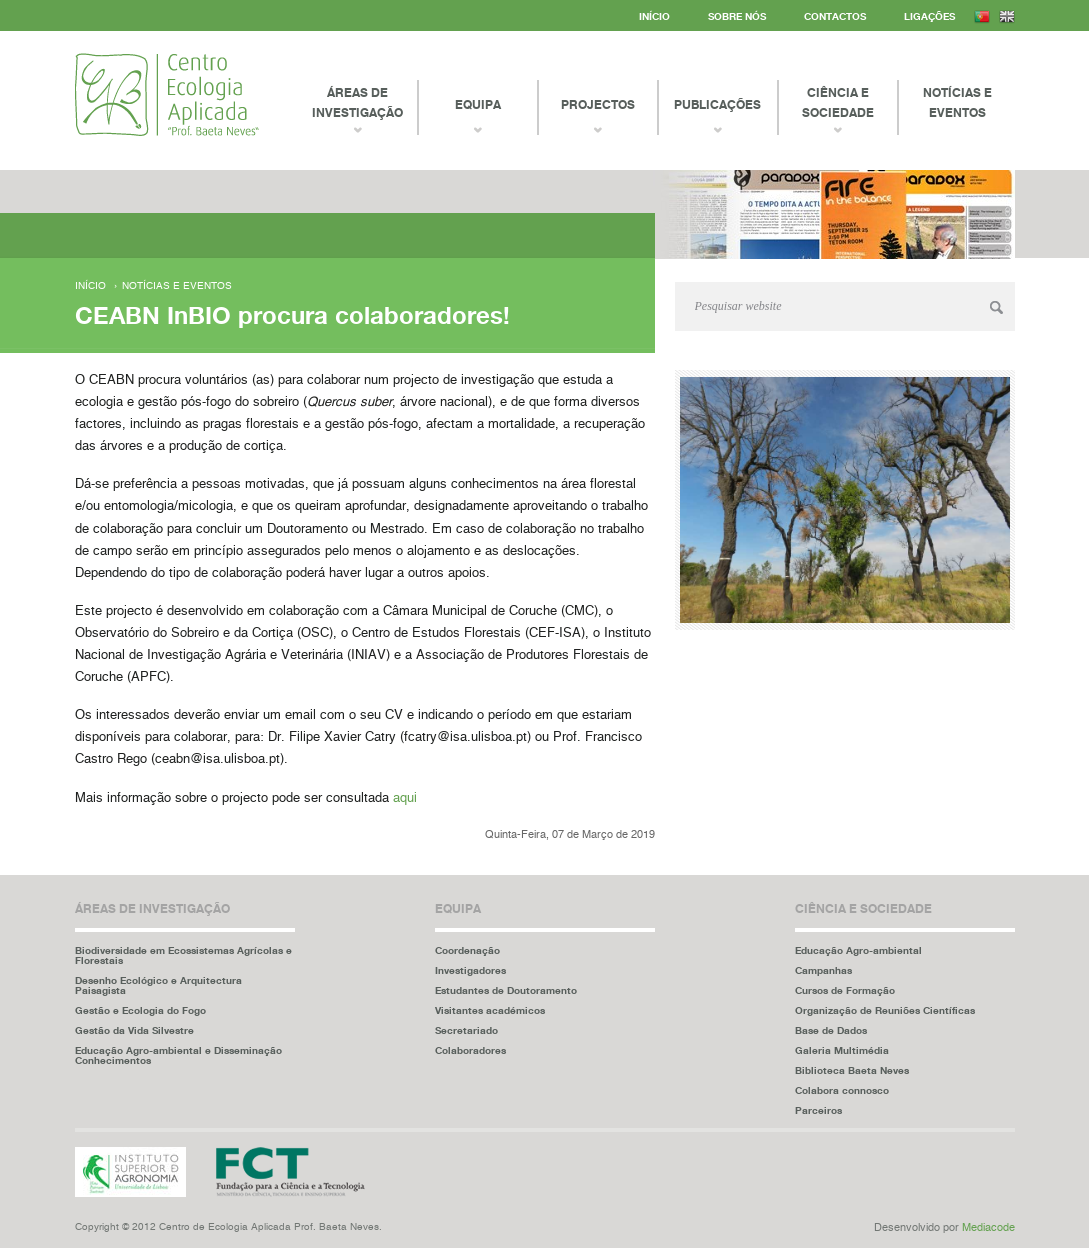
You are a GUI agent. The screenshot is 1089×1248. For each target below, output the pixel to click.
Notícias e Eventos (957, 102)
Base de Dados (831, 1030)
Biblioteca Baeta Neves (852, 1070)
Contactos (835, 16)
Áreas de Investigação (357, 102)
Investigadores (470, 970)
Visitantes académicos (490, 1010)
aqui (405, 798)
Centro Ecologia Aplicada (167, 94)
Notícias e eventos (177, 286)
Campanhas (823, 970)
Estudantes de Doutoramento (506, 990)
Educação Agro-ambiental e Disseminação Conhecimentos (178, 1055)
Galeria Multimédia (842, 1050)
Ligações (929, 16)
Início (654, 16)
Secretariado (466, 1030)
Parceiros (818, 1110)
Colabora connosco (842, 1090)
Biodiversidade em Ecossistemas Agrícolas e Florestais (183, 955)
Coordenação (467, 950)
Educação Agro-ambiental (858, 950)
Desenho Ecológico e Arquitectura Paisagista (158, 985)
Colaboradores (470, 1050)
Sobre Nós (737, 16)
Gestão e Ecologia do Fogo (140, 1010)
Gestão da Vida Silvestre (134, 1030)
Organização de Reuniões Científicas (885, 1010)
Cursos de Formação (845, 990)
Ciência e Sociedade (838, 102)
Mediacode (988, 1227)
